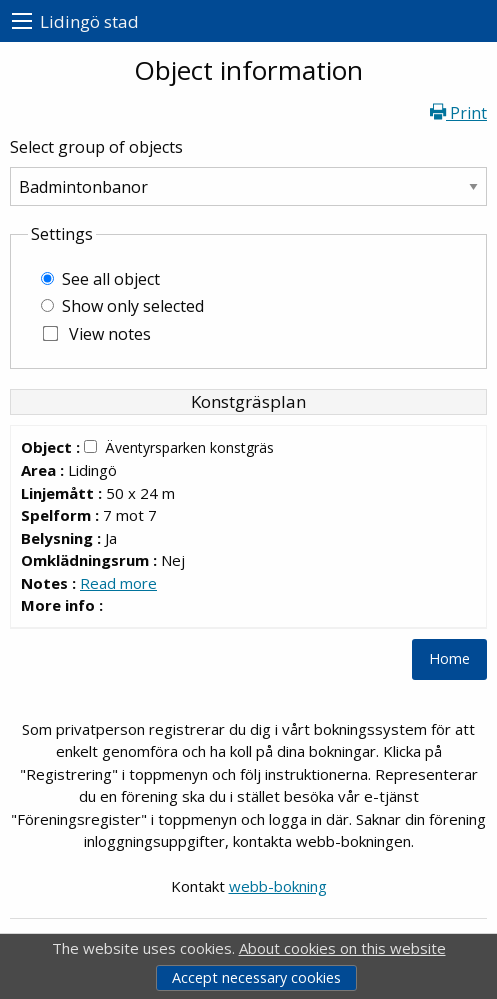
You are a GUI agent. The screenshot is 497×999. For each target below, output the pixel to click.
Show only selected (133, 306)
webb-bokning (278, 886)
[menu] (22, 21)
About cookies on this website (342, 948)
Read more (118, 583)
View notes (110, 334)
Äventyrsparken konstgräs (189, 447)
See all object (111, 279)
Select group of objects (96, 147)
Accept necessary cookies (256, 977)
